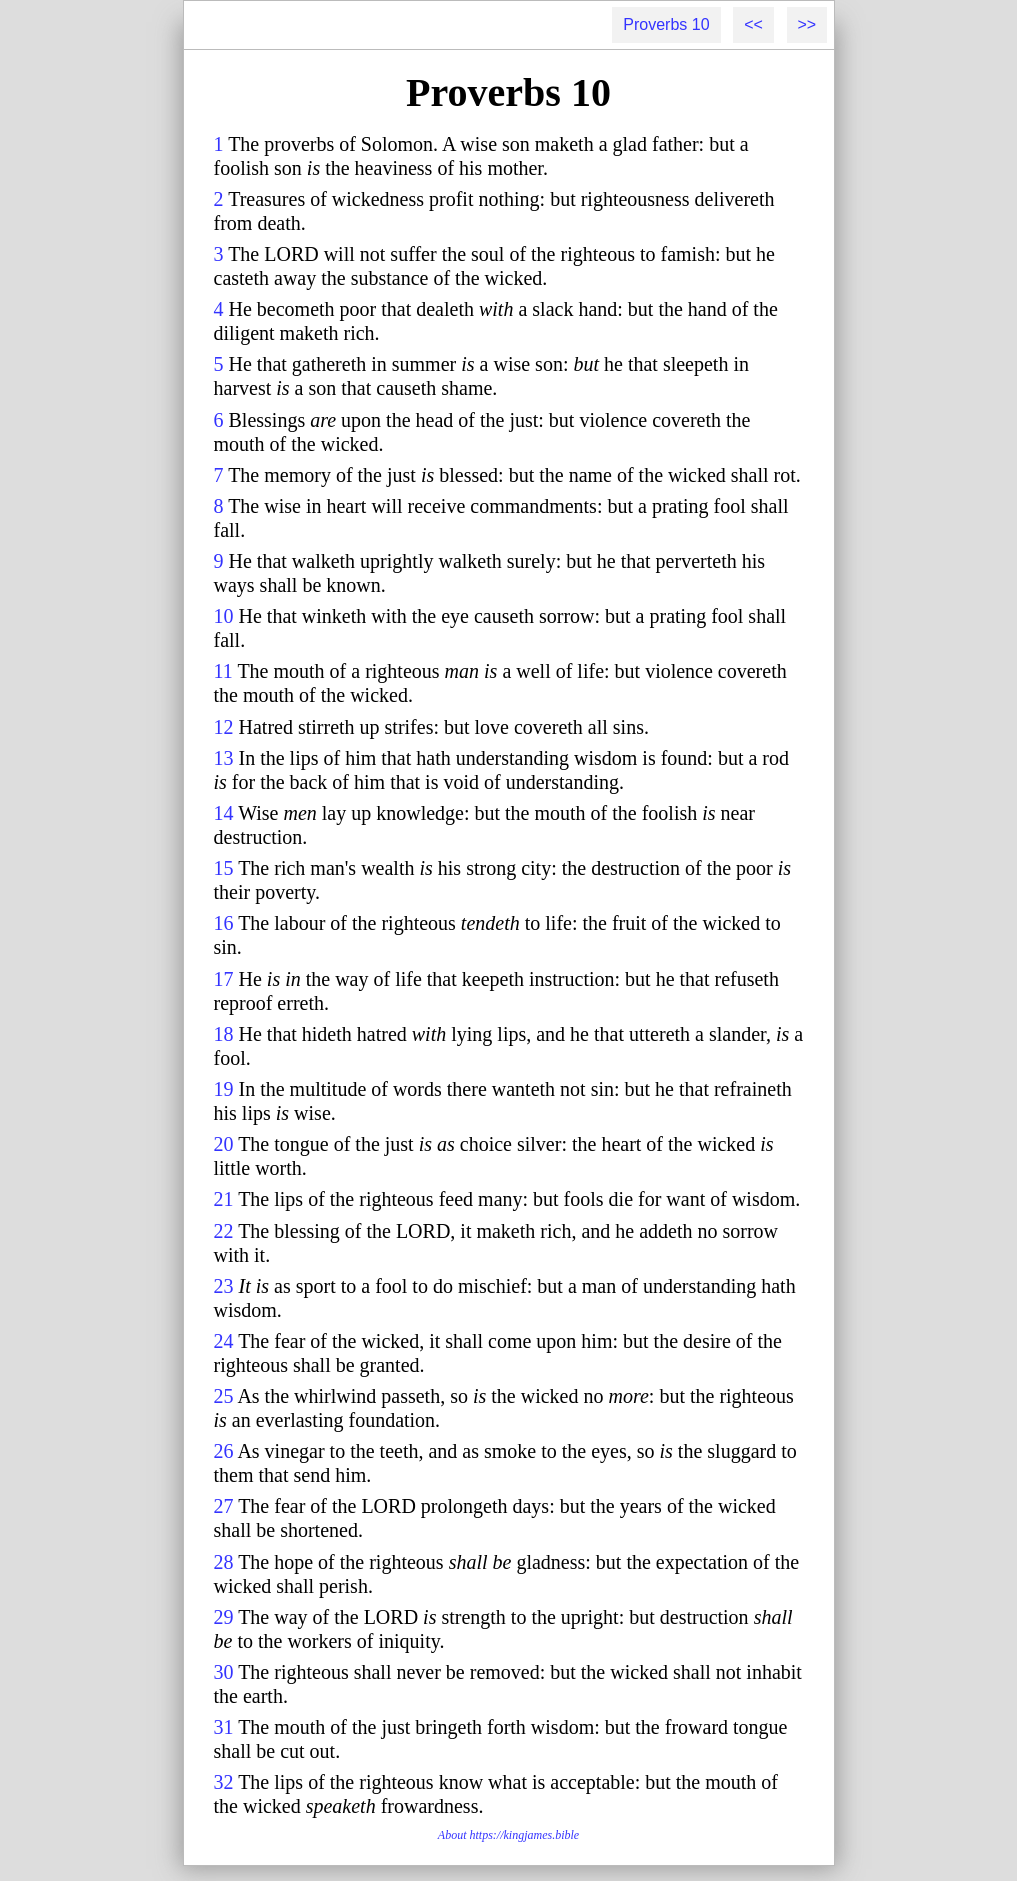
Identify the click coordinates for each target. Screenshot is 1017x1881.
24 (224, 1341)
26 (224, 1451)
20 (224, 1144)
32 (224, 1782)
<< (753, 24)
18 (224, 1034)
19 (224, 1089)
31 (224, 1727)
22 (224, 1231)
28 (224, 1562)
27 (224, 1506)
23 (224, 1286)
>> (807, 24)
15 (224, 868)
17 (224, 979)
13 (224, 758)
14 (224, 813)
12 (224, 727)
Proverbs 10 (666, 24)
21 (224, 1199)
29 (224, 1617)
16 (224, 923)
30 (224, 1672)
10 (224, 616)
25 (224, 1396)
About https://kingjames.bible (508, 1835)
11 (223, 671)
